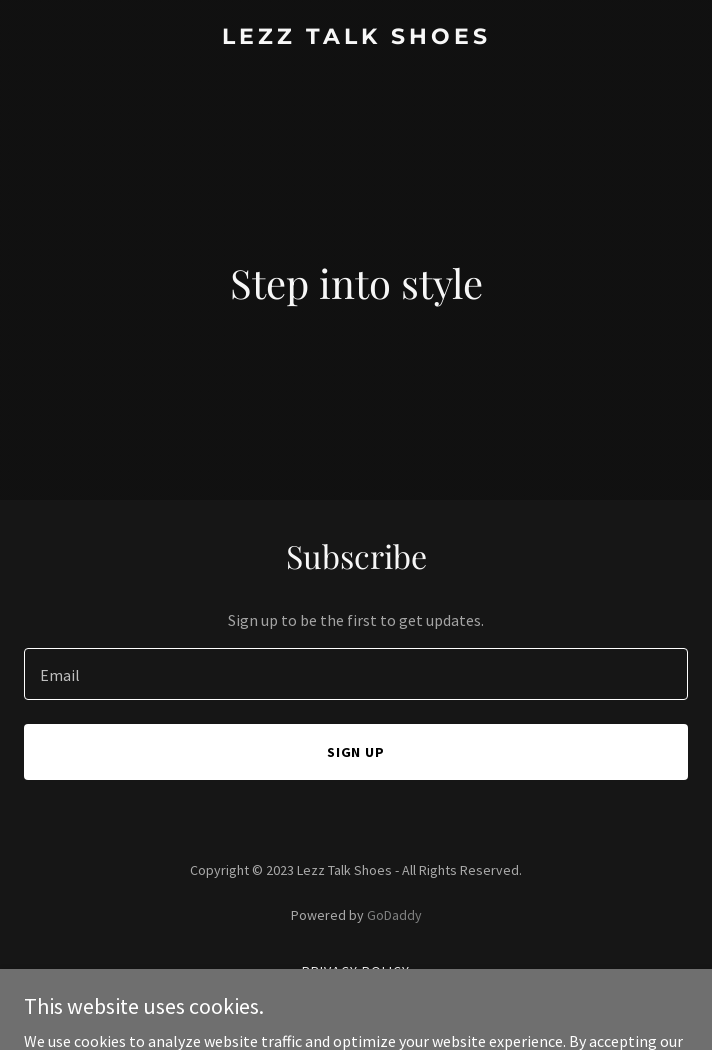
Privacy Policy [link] (356, 971)
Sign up (356, 752)
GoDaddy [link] (394, 915)
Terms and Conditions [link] (356, 997)
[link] (356, 38)
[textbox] (356, 674)
